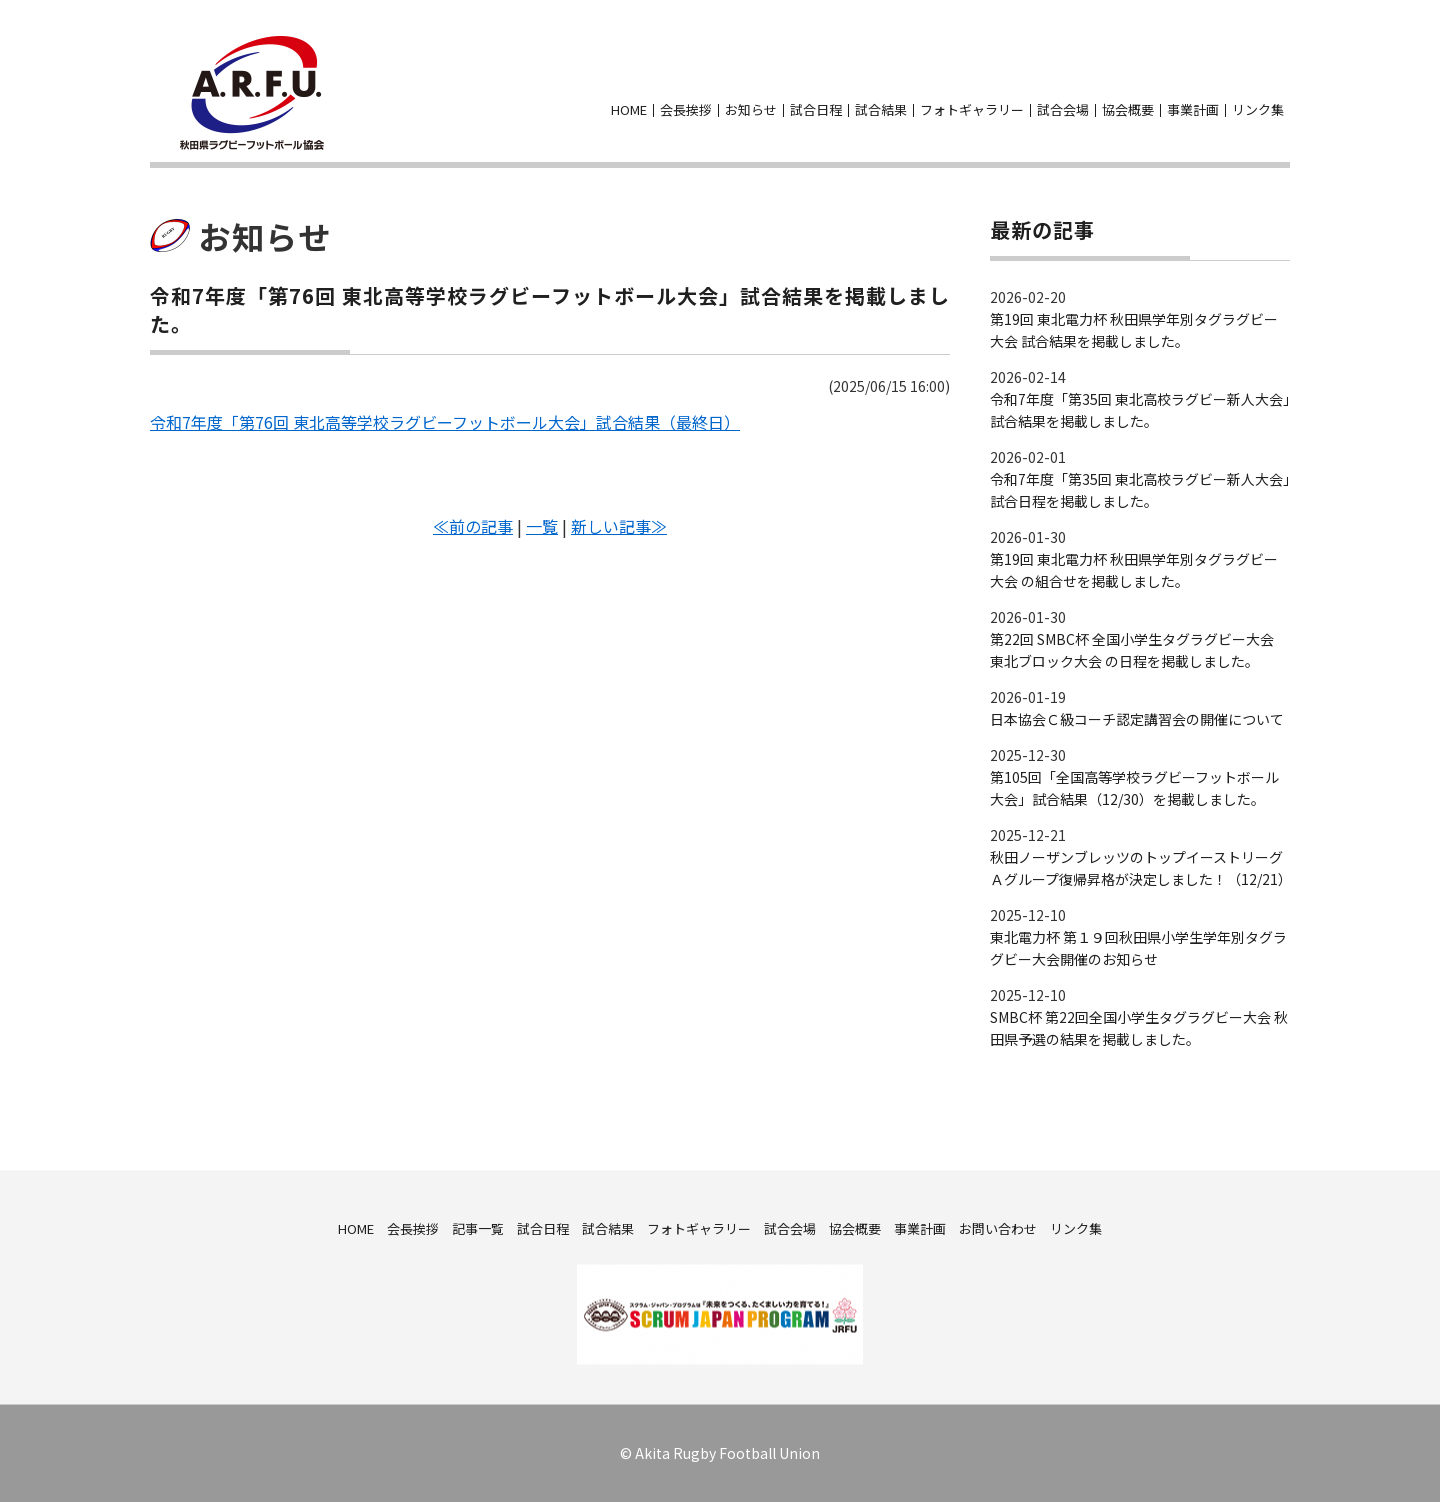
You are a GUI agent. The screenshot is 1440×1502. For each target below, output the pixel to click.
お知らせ (751, 109)
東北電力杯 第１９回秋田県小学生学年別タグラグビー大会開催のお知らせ (1138, 948)
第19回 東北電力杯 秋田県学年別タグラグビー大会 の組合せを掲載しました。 (1134, 570)
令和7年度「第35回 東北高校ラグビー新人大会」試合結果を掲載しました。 (1140, 410)
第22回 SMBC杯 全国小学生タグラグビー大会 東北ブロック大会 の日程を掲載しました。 (1132, 650)
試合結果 (881, 109)
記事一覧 (478, 1227)
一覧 (542, 526)
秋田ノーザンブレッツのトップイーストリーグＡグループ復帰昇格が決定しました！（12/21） (1140, 868)
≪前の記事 (473, 526)
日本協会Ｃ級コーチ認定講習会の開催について (1137, 719)
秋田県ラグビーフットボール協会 (252, 93)
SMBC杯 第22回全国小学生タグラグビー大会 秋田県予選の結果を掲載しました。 (1139, 1028)
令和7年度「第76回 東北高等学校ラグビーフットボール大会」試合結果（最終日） (445, 422)
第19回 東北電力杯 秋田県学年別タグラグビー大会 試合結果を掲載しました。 (1134, 330)
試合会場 (1063, 109)
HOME (629, 109)
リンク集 (1258, 109)
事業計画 (1193, 109)
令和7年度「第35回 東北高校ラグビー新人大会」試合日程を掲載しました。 (1140, 490)
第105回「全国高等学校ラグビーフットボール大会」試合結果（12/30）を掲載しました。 (1134, 788)
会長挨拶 (686, 109)
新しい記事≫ (619, 526)
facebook (1242, 79)
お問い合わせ (1278, 79)
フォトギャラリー (972, 109)
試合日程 (816, 109)
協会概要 (1128, 109)
